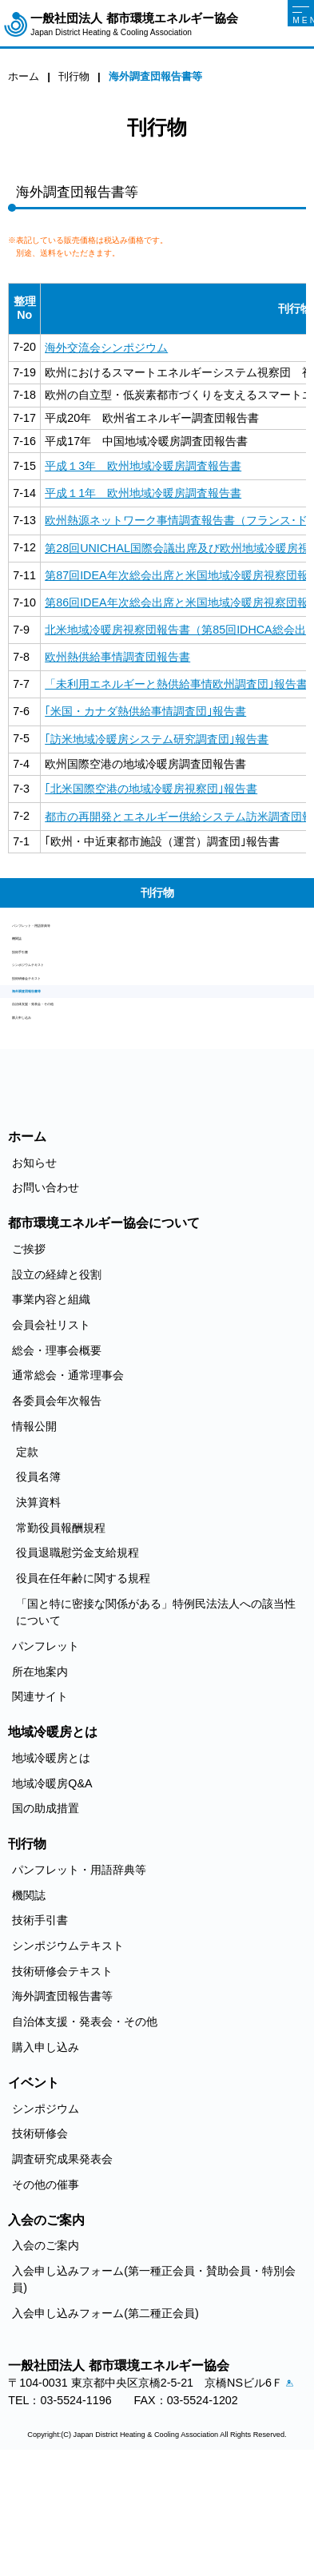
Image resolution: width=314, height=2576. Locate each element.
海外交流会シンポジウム (106, 347)
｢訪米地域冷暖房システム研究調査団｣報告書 (156, 739)
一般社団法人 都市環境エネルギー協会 (133, 24)
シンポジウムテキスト (68, 1006)
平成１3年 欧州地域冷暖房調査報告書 (143, 465)
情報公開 (34, 1523)
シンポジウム (45, 2204)
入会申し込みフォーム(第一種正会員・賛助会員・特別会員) (154, 2376)
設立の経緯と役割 (56, 1370)
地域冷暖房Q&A (52, 1880)
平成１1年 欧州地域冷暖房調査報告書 (143, 493)
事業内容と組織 (51, 1395)
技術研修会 (40, 2230)
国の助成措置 (45, 1904)
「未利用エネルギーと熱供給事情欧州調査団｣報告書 (176, 684)
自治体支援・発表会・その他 (84, 1082)
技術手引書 (40, 982)
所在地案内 (40, 1768)
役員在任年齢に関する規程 (83, 1674)
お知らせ (34, 1258)
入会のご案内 (45, 2341)
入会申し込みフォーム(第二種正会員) (105, 2409)
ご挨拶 (29, 1345)
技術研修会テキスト (62, 1032)
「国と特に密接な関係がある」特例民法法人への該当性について (156, 1708)
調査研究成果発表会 (62, 2255)
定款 (27, 1547)
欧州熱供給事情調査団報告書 (117, 656)
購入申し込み (45, 1107)
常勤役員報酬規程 (60, 1624)
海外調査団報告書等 (62, 1057)
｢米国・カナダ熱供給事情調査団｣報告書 (145, 711)
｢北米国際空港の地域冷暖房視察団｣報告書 (151, 788)
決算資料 (38, 1598)
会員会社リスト (51, 1421)
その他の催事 (45, 2280)
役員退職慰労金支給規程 (77, 1649)
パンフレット (45, 1742)
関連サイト (40, 1793)
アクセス (20, 2500)
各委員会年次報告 (56, 1497)
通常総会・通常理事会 (68, 1471)
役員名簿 (38, 1573)
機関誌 (29, 957)
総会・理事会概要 (56, 1447)
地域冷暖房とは (51, 1854)
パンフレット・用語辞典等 (79, 931)
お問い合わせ (45, 1284)
